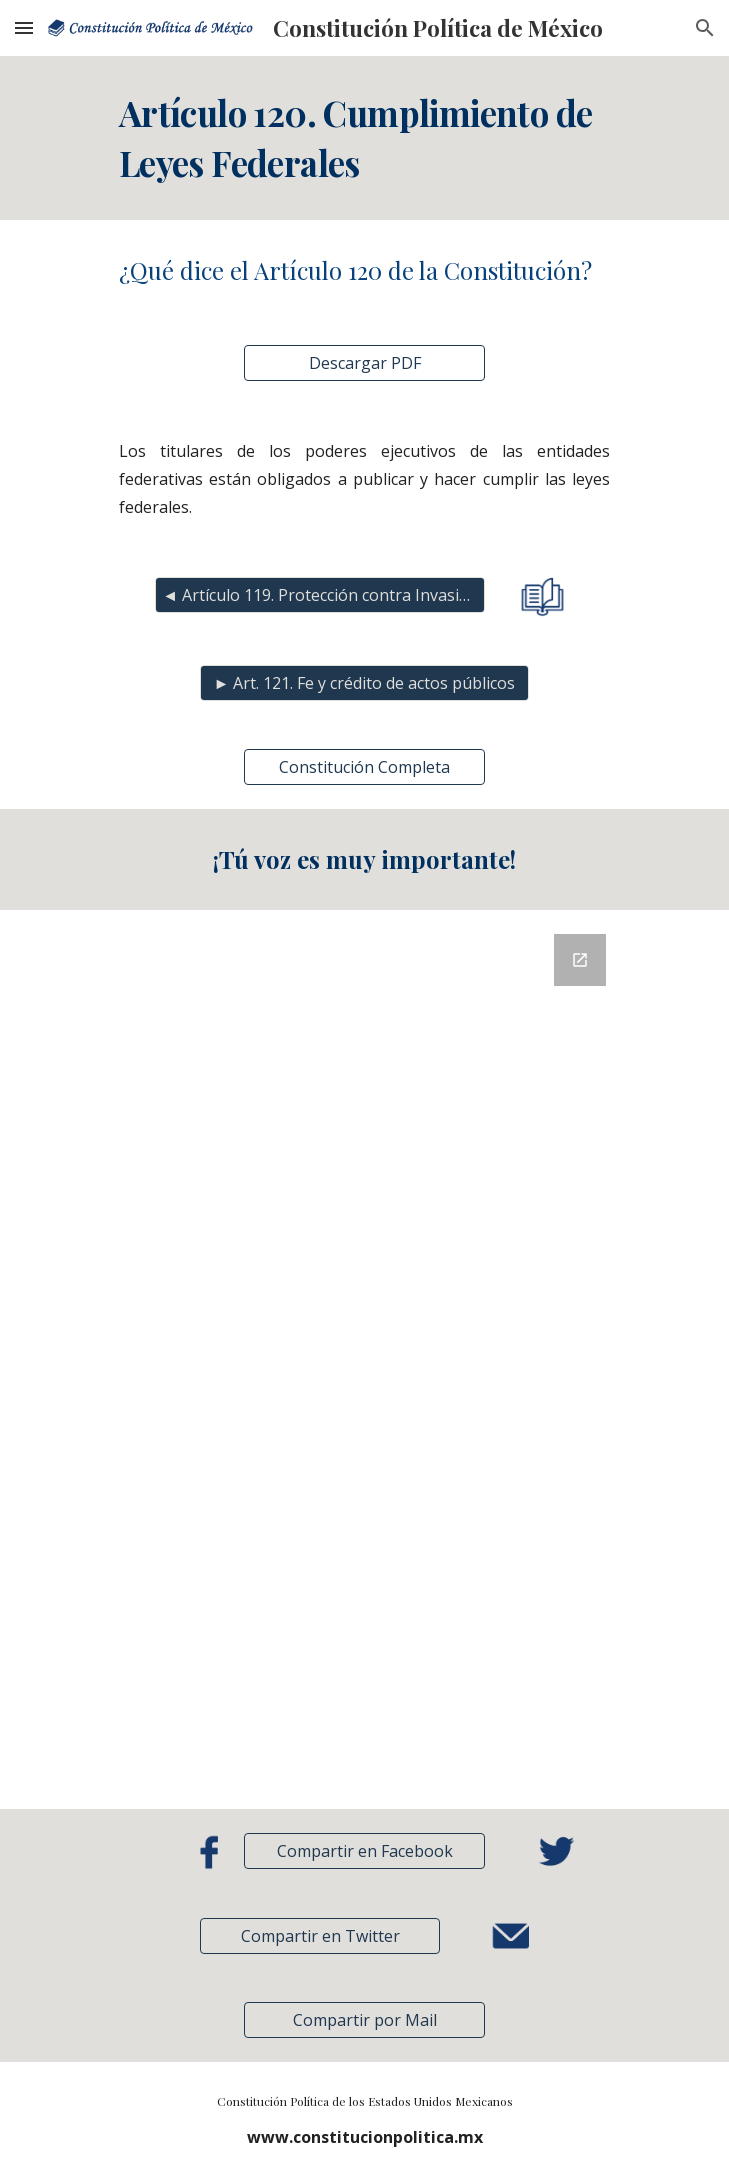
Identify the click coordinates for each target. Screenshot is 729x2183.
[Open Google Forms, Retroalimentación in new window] (580, 960)
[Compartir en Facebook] (364, 1851)
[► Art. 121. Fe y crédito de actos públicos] (364, 683)
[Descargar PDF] (364, 363)
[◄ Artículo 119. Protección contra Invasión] (319, 595)
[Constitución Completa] (364, 767)
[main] (364, 138)
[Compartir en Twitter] (320, 1936)
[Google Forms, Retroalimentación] (364, 1359)
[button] (24, 27)
